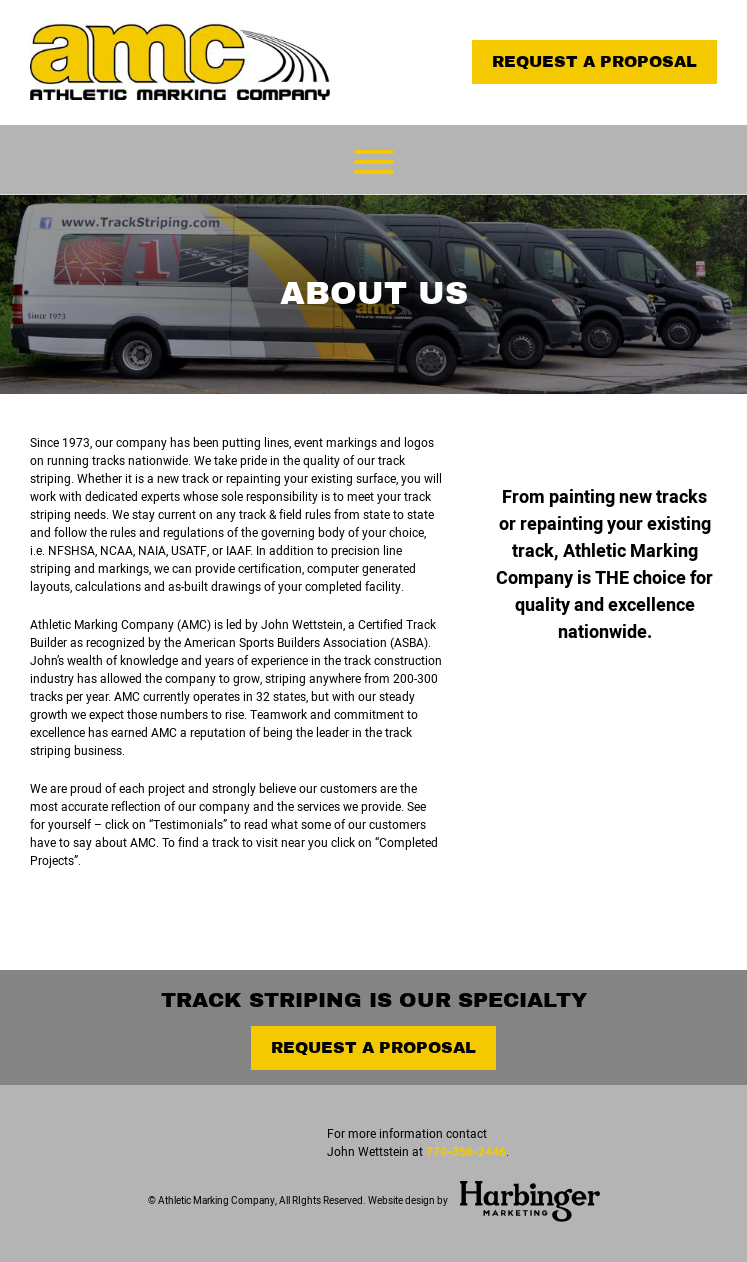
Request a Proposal (594, 61)
